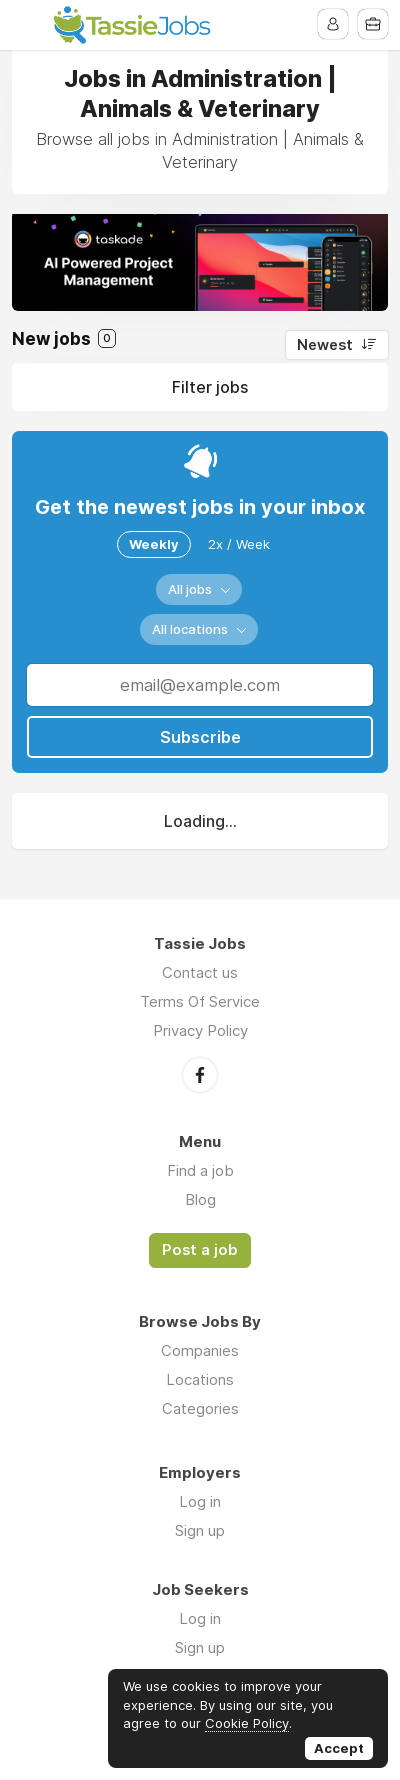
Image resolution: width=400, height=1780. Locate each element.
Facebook (200, 1075)
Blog (200, 1199)
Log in (200, 1501)
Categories (200, 1408)
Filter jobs (210, 387)
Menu (27, 25)
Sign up (200, 1530)
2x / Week (239, 544)
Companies (200, 1350)
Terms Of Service (200, 1001)
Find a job (200, 1170)
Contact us (200, 972)
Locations (200, 1379)
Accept (339, 1748)
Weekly (154, 544)
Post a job (200, 1250)
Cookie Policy (247, 1723)
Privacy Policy (200, 1030)
